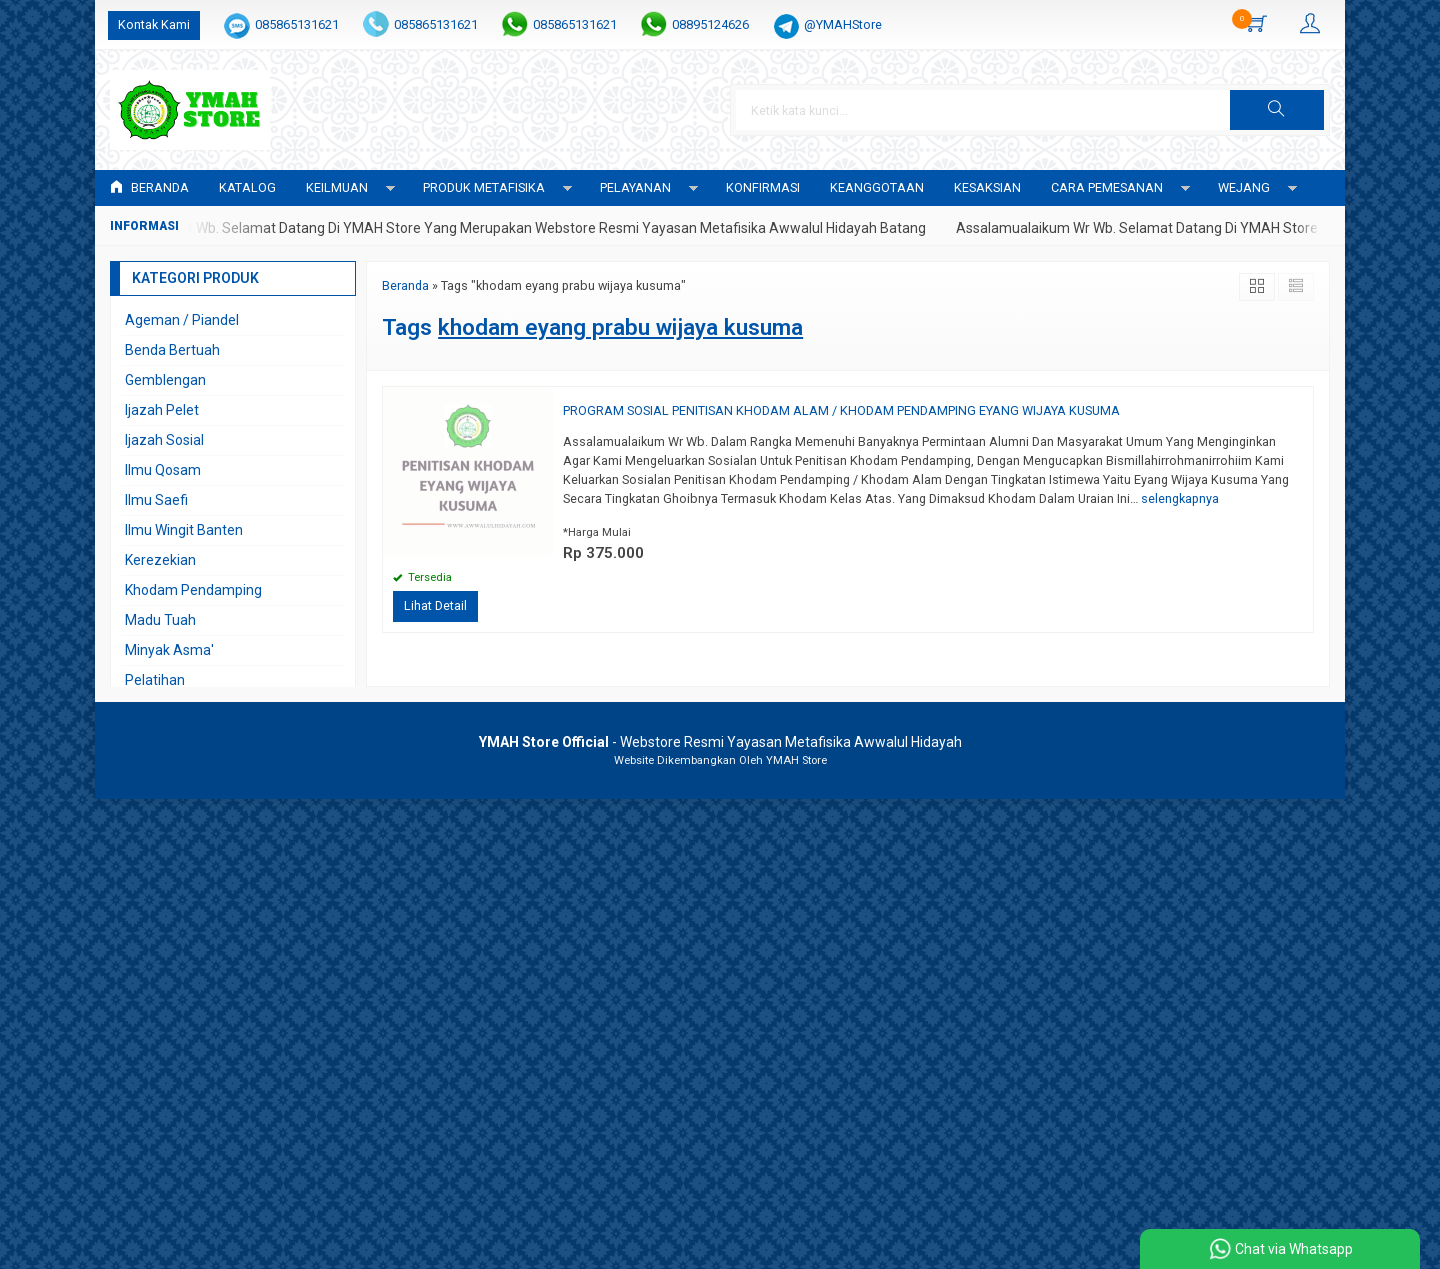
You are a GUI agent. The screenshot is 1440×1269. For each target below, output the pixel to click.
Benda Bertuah (172, 350)
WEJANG (1244, 187)
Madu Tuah (160, 620)
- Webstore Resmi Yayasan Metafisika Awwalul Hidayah (720, 742)
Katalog (247, 187)
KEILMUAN (337, 187)
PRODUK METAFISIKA (484, 187)
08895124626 (710, 24)
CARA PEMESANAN (1107, 187)
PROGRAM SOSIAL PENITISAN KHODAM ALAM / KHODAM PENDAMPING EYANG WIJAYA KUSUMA (841, 410)
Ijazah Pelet (162, 410)
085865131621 (297, 24)
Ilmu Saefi (156, 500)
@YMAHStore (843, 24)
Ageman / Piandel (182, 320)
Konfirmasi (763, 187)
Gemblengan (165, 380)
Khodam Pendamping (193, 590)
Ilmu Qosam (163, 470)
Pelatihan (155, 680)
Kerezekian (160, 560)
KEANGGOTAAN (877, 187)
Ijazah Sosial (164, 440)
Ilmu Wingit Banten (184, 530)
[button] (1277, 110)
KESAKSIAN (987, 187)
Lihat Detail (435, 605)
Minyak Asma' (169, 650)
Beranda (149, 187)
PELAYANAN (635, 187)
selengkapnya (1180, 498)
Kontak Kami (154, 24)
